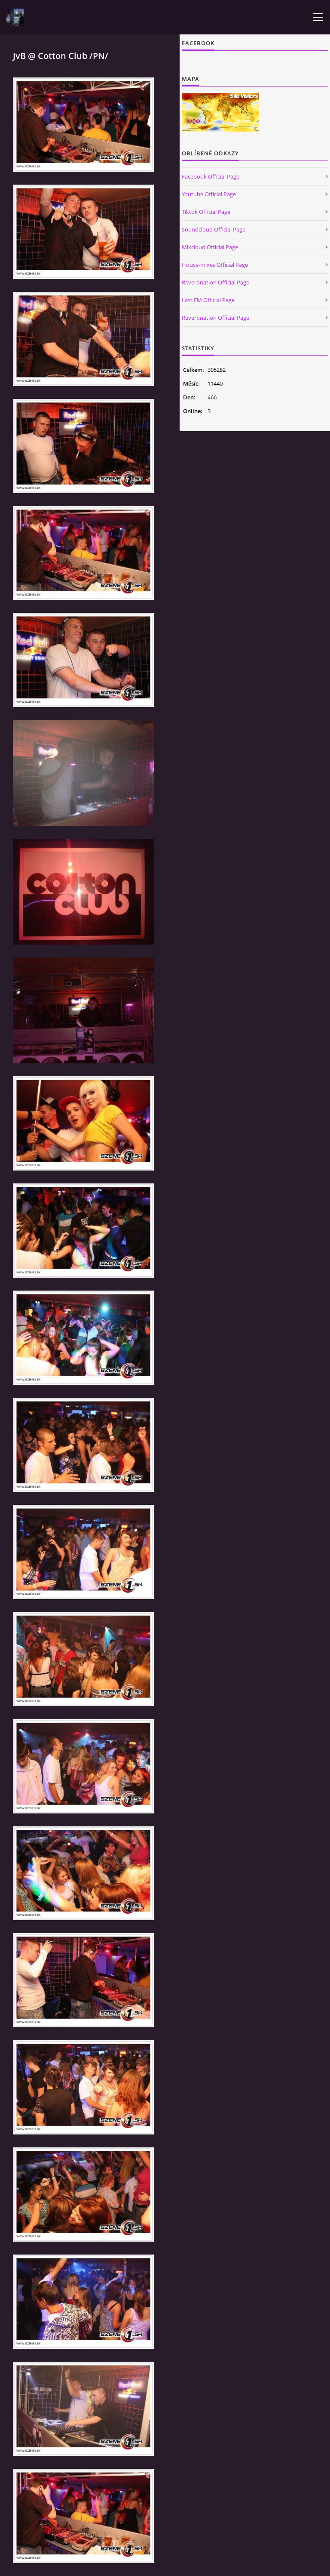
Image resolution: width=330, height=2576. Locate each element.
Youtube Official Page (209, 194)
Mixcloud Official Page (210, 247)
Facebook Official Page (210, 176)
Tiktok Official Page (206, 212)
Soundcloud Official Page (213, 229)
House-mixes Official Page (215, 265)
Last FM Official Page (208, 300)
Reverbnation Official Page (215, 282)
